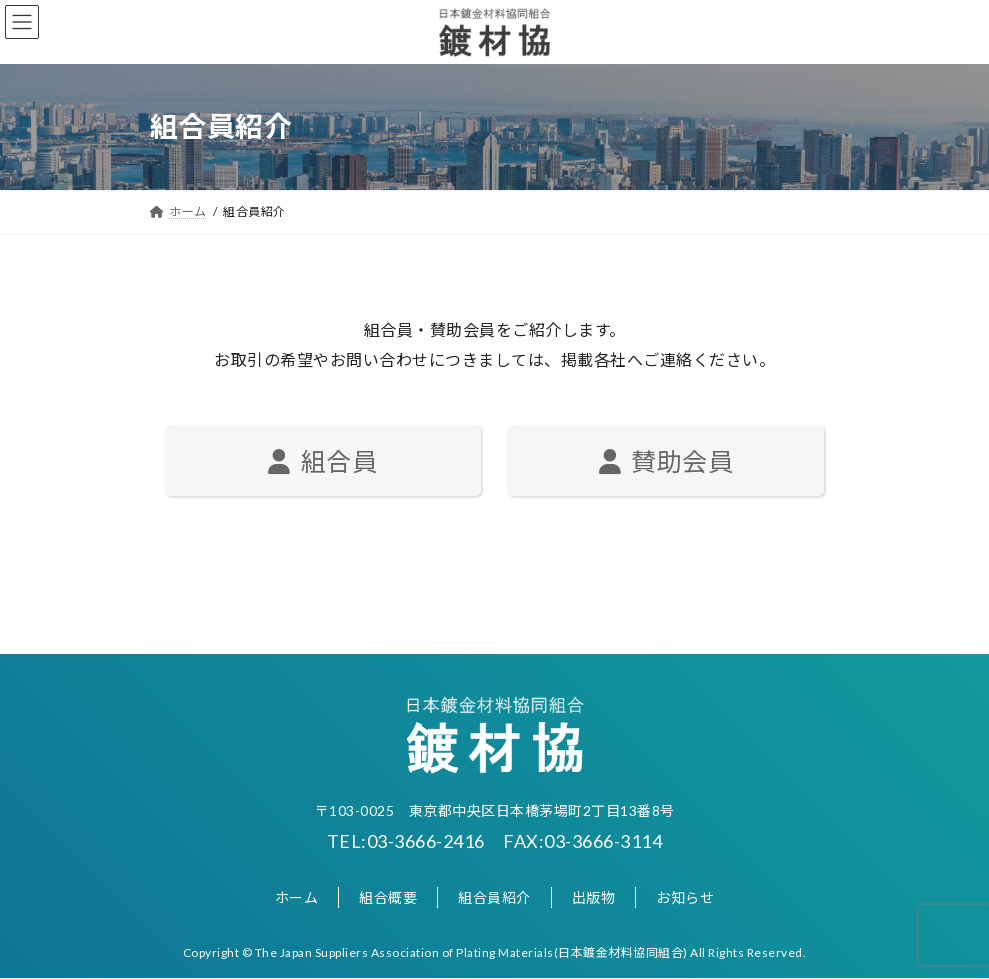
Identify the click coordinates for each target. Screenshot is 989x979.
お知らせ (685, 897)
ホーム (297, 897)
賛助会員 (666, 461)
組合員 (322, 461)
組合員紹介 (494, 897)
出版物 (594, 897)
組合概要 (388, 897)
